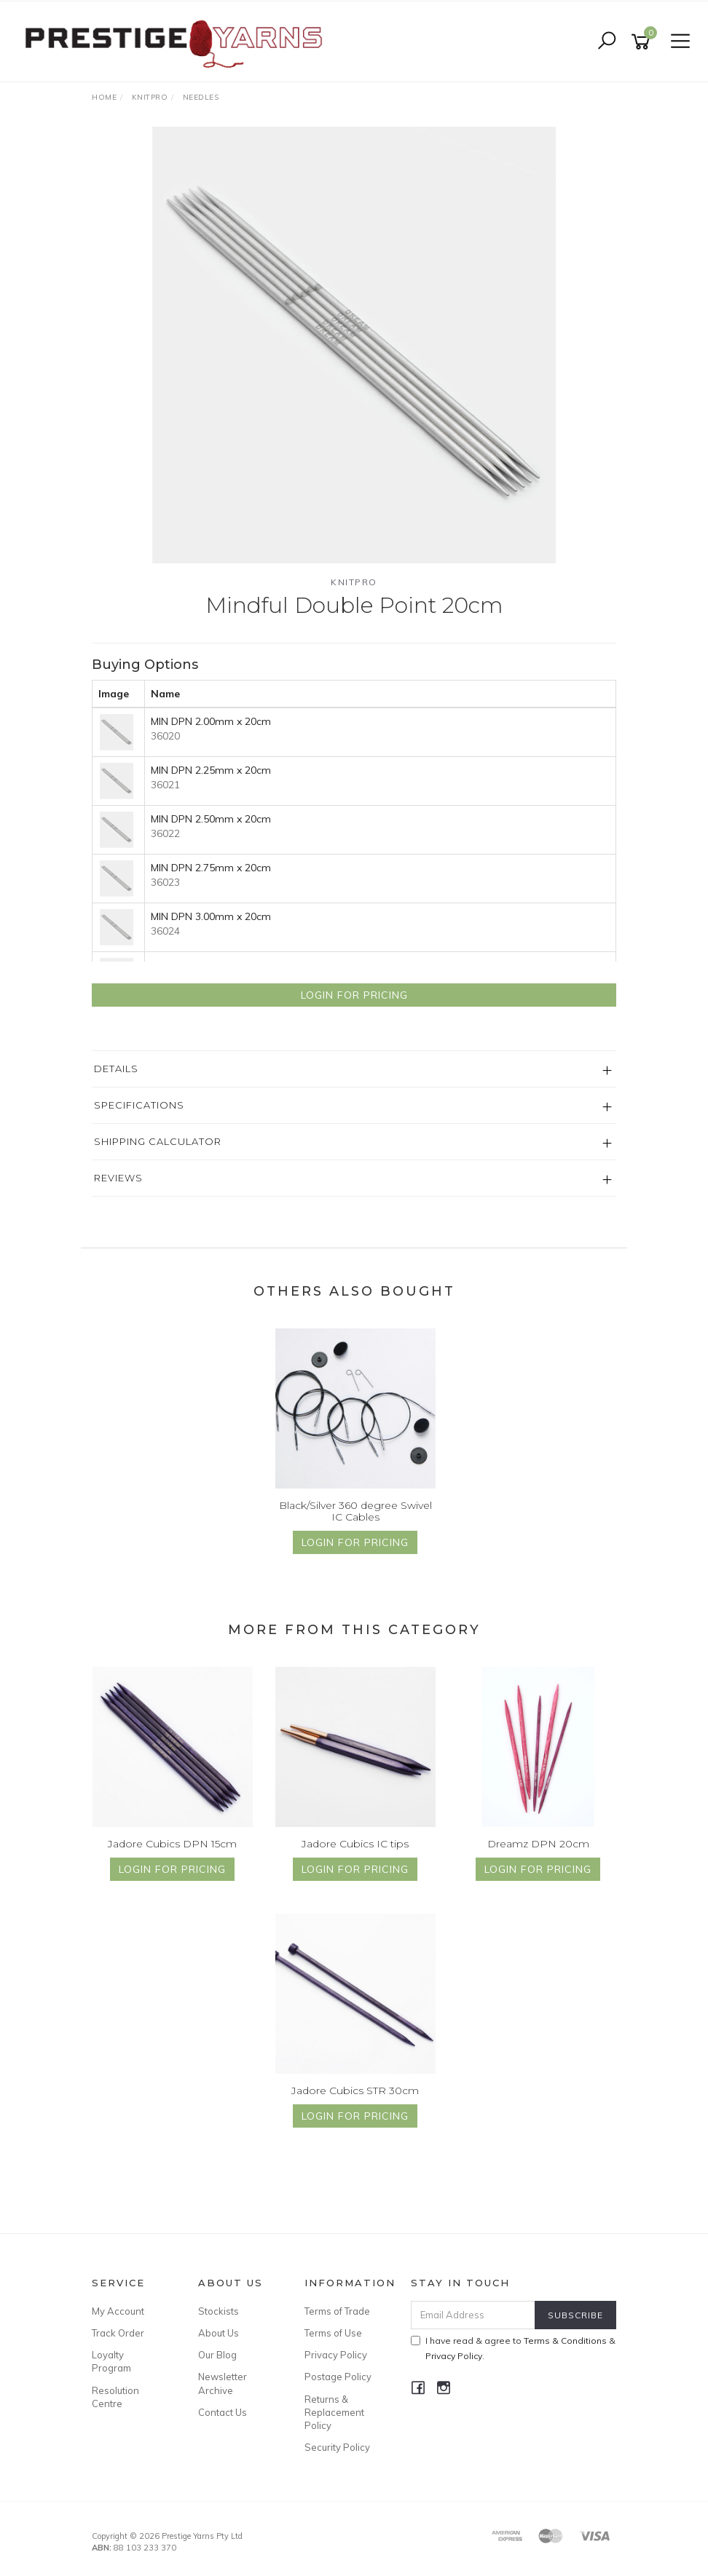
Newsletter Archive (222, 2383)
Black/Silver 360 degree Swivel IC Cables (355, 1511)
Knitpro (354, 581)
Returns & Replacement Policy (334, 2412)
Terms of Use (333, 2333)
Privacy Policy (335, 2355)
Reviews (118, 1178)
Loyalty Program (111, 2361)
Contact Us (222, 2412)
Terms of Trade (337, 2311)
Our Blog (217, 2355)
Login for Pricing (354, 995)
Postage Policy (337, 2376)
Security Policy (337, 2447)
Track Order (118, 2333)
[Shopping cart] (643, 41)
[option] (354, 345)
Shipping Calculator (157, 1141)
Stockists (218, 2311)
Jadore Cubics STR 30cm (355, 2090)
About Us (218, 2333)
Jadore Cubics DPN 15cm (172, 1843)
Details (116, 1068)
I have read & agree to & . (513, 2348)
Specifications (139, 1105)
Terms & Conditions (565, 2340)
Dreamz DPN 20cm (538, 1843)
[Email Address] (473, 2315)
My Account (118, 2311)
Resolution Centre (115, 2397)
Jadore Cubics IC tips (355, 1843)
